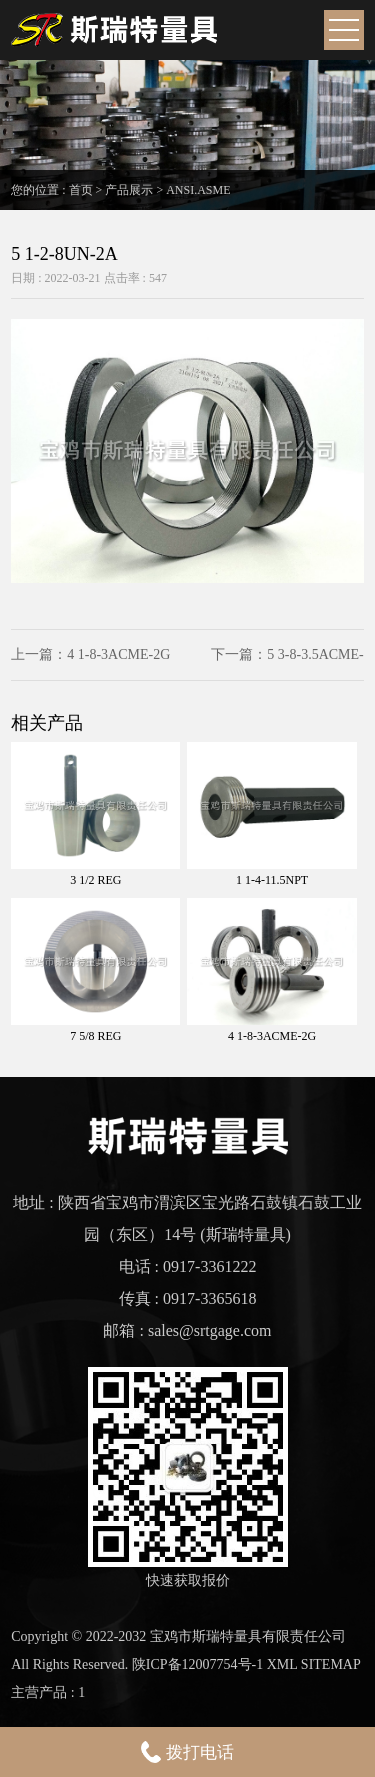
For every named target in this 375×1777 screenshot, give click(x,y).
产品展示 (129, 190)
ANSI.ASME (198, 190)
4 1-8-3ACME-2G (118, 654)
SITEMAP (331, 1664)
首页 (81, 190)
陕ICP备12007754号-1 (197, 1664)
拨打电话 (187, 1752)
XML (282, 1664)
